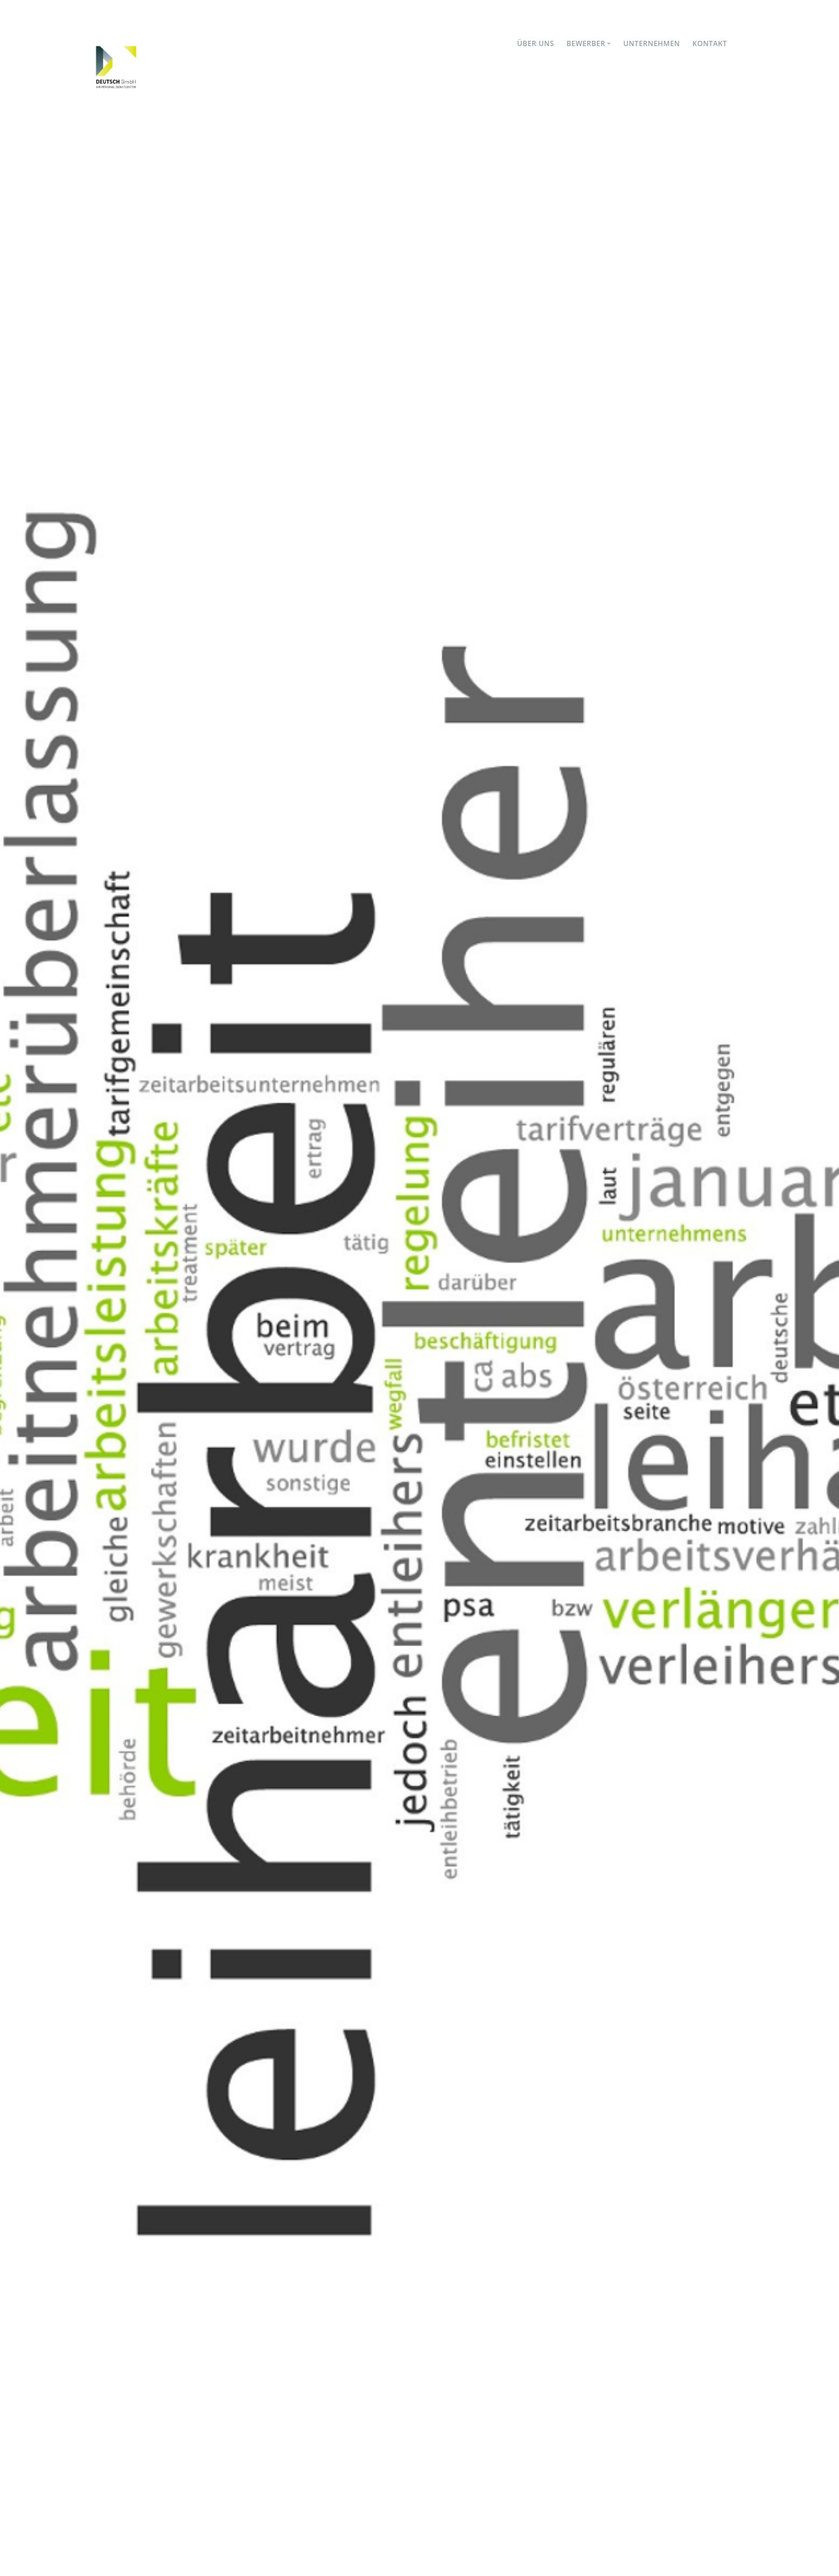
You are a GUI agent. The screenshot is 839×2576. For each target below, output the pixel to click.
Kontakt (710, 43)
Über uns (535, 43)
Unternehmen (651, 43)
